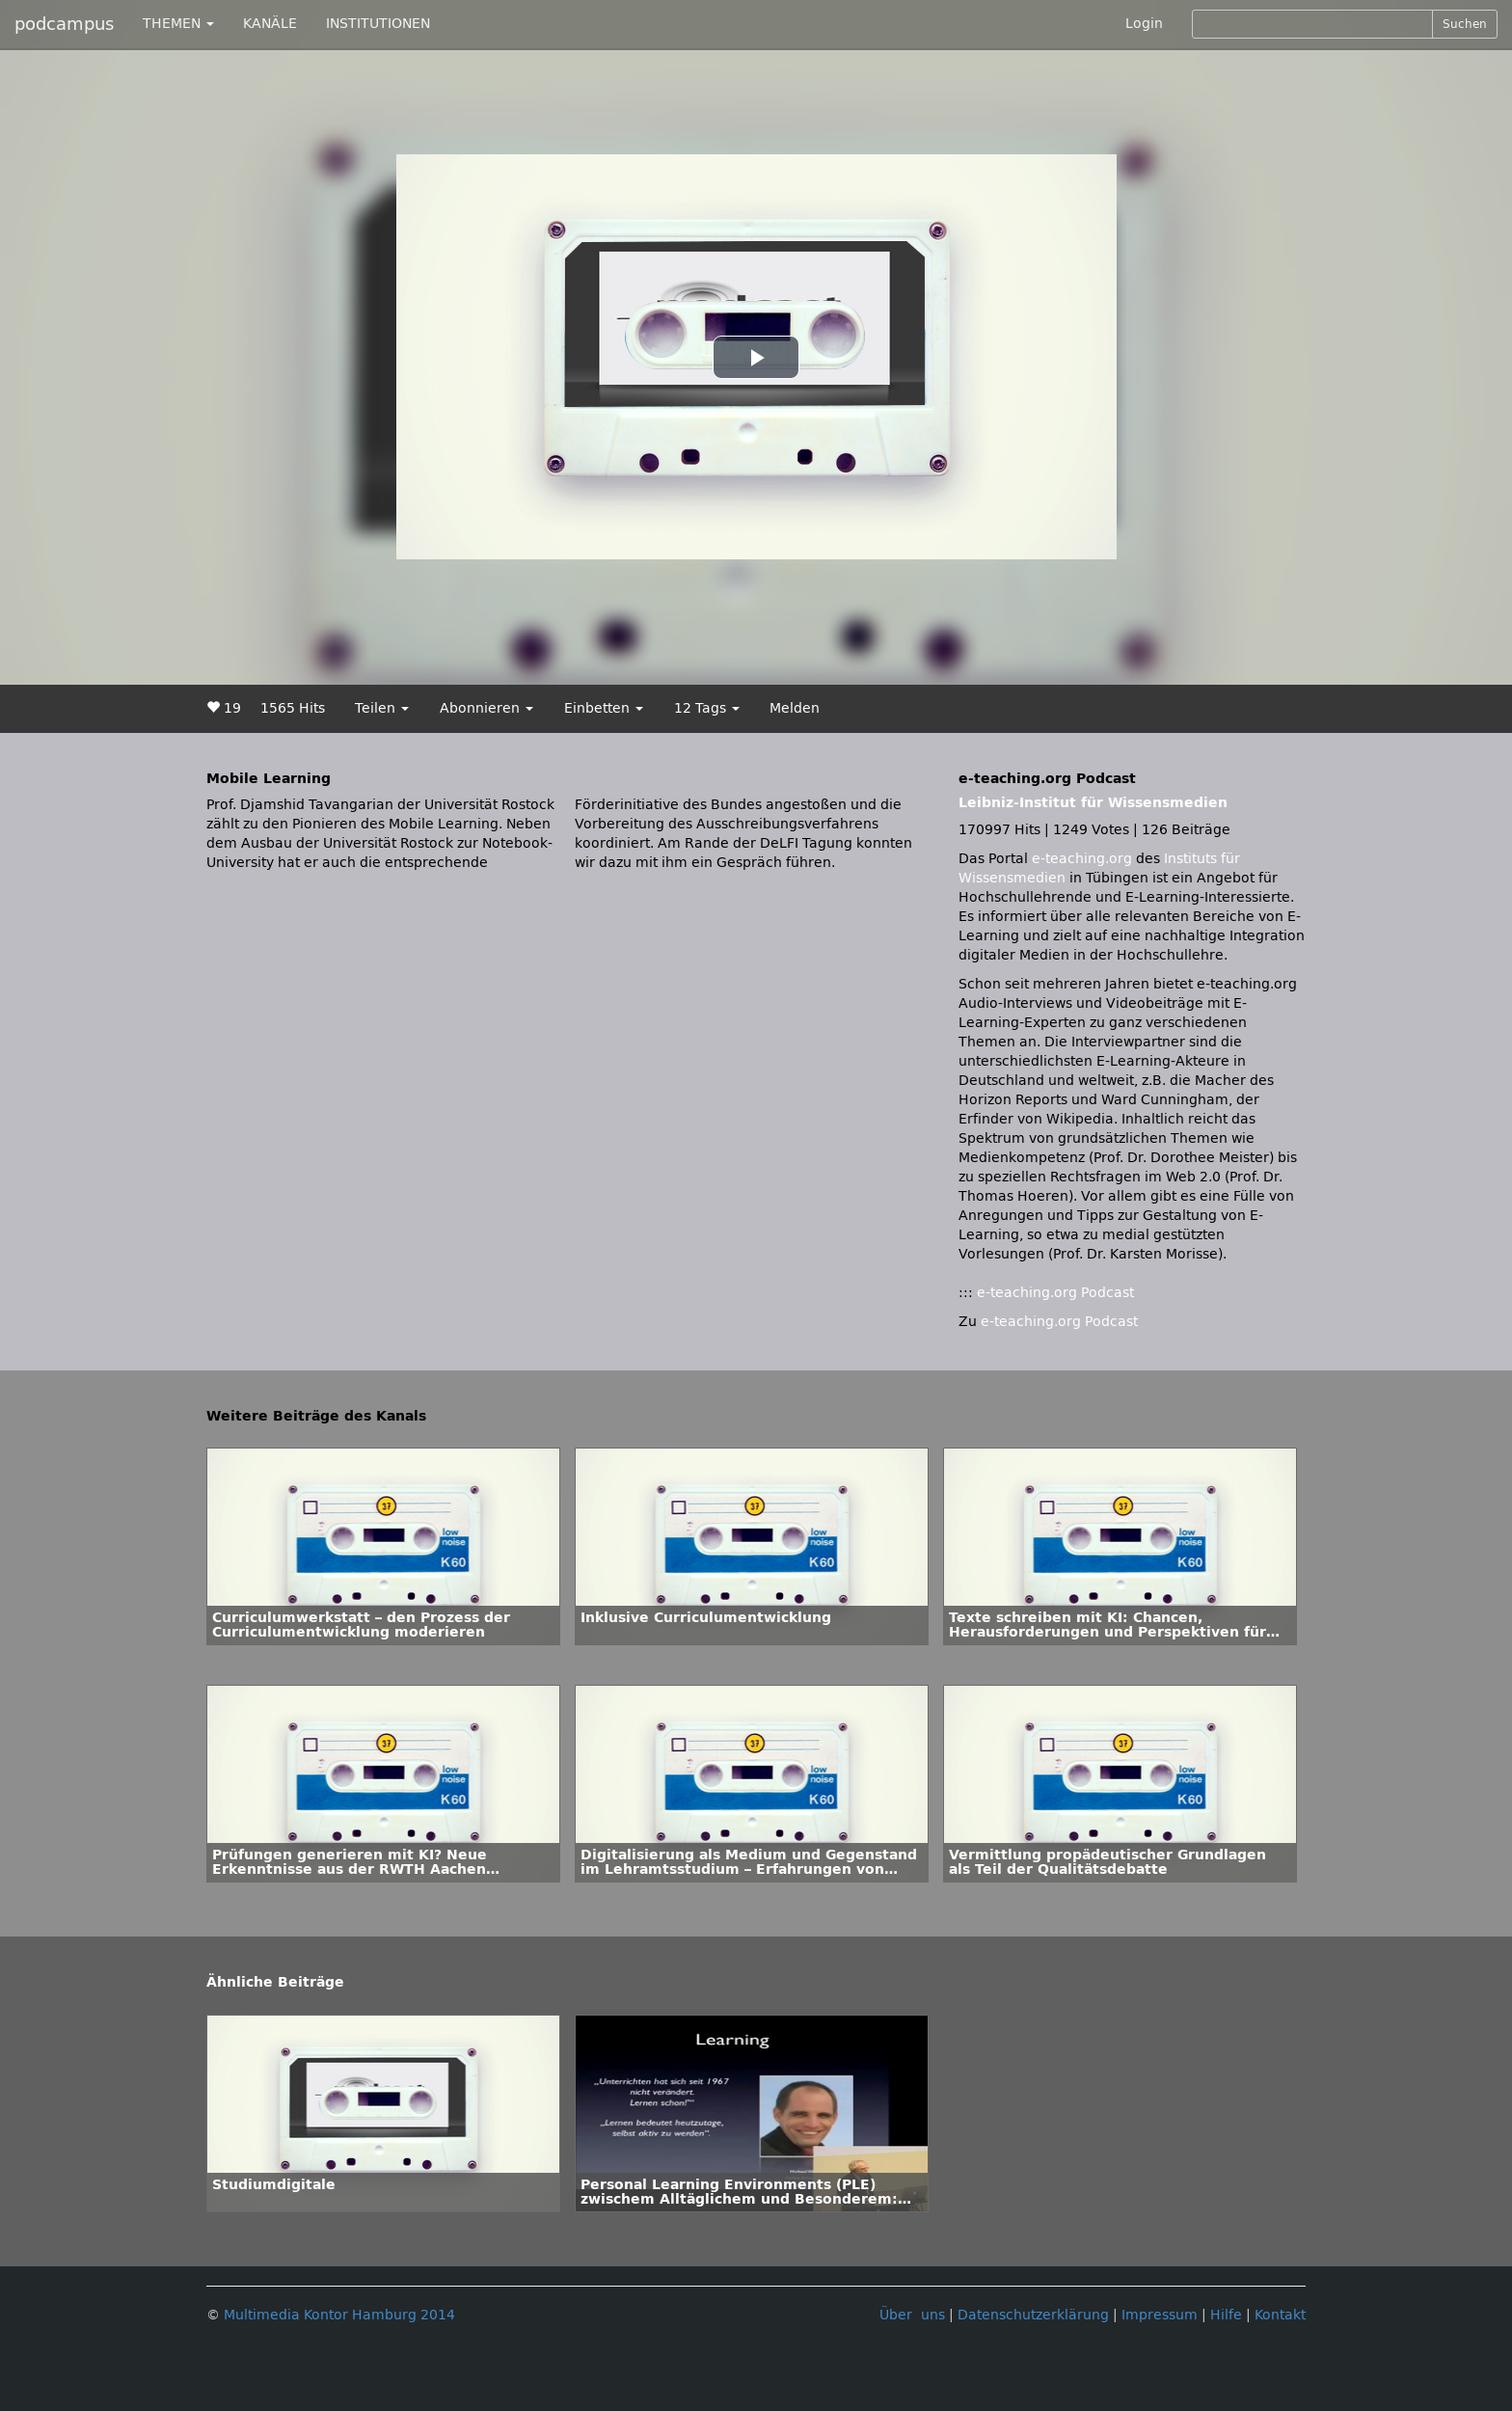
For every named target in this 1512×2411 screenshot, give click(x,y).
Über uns (912, 2315)
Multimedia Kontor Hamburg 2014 (339, 2315)
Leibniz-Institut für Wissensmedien (1093, 803)
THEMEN (178, 23)
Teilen (382, 708)
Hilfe (1226, 2315)
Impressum (1159, 2315)
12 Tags (707, 708)
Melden (795, 708)
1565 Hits (292, 708)
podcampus (64, 24)
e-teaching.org (1082, 859)
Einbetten (603, 708)
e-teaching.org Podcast (1055, 1293)
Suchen (1465, 24)
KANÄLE (270, 23)
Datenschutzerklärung (1033, 2315)
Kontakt (1280, 2315)
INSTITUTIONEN (378, 23)
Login (1144, 23)
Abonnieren (486, 708)
